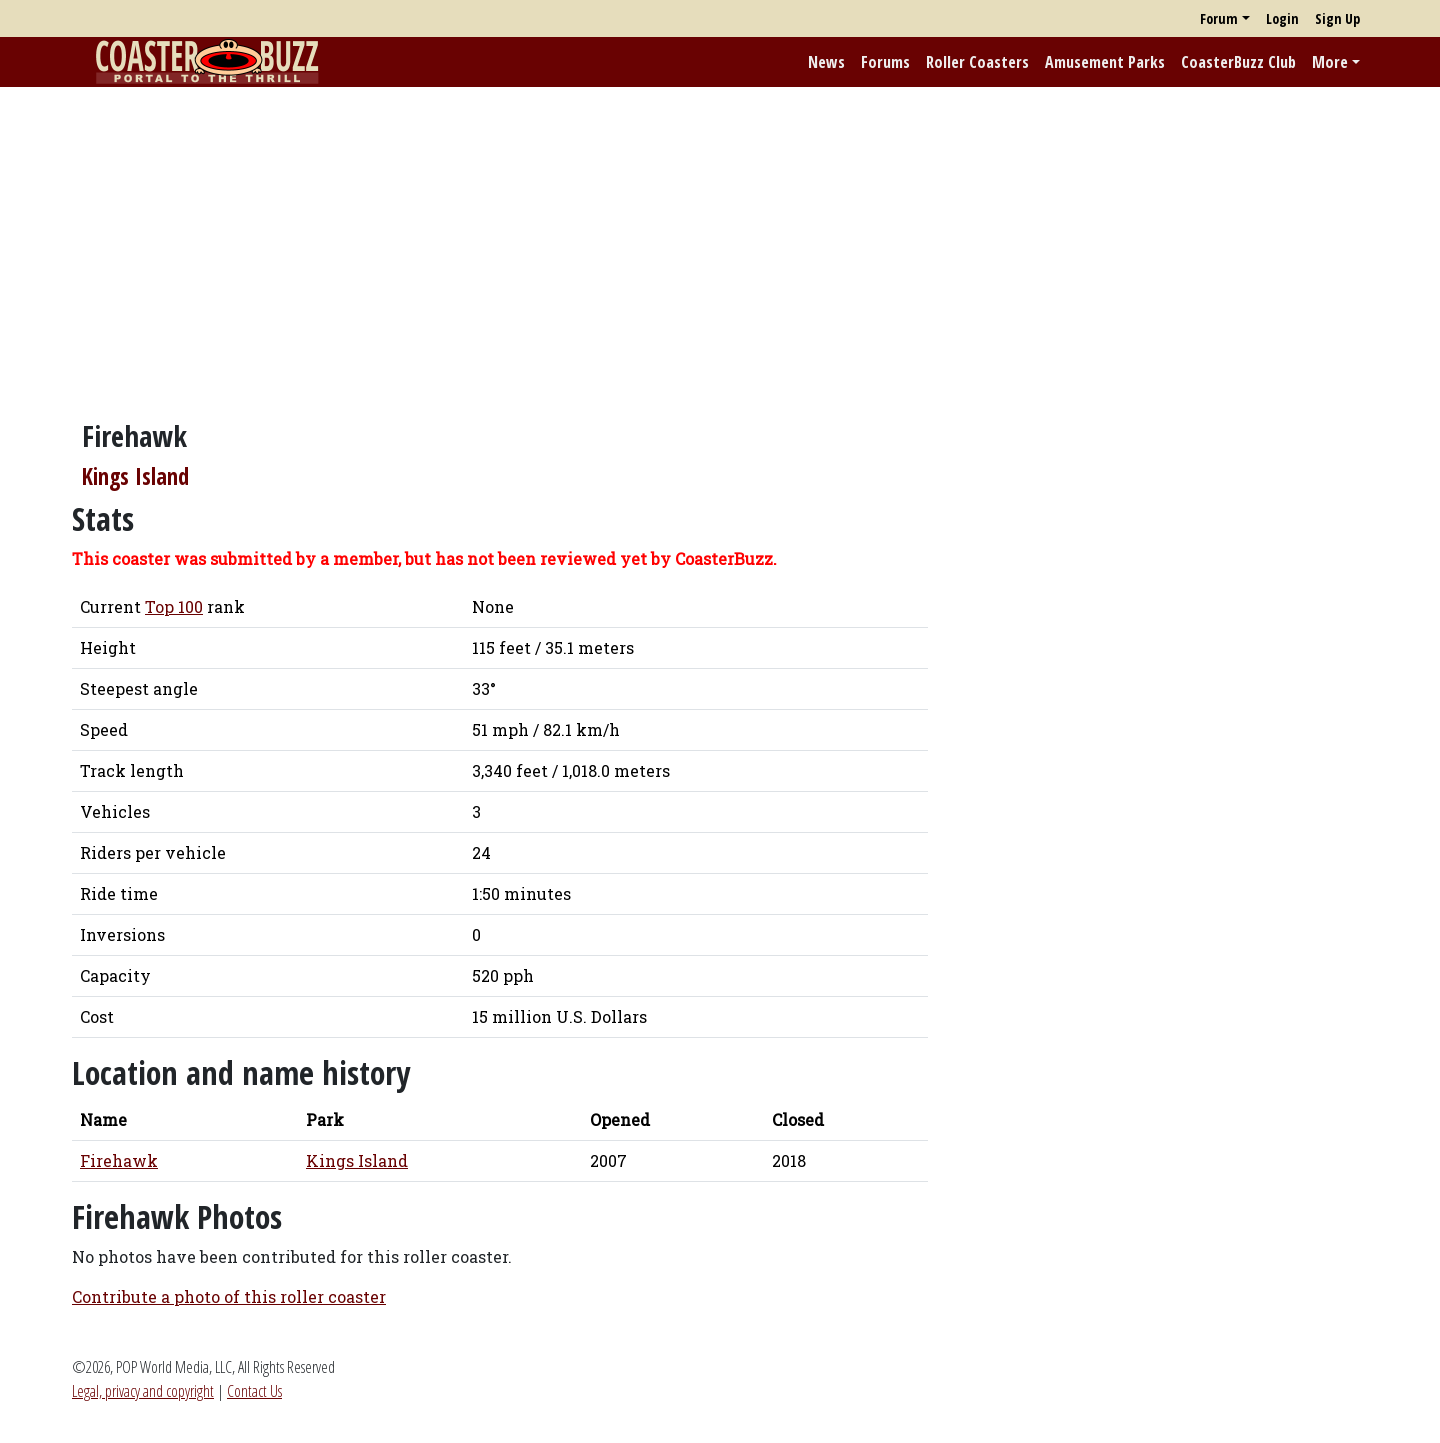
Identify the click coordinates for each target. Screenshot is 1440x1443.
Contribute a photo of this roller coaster (229, 1296)
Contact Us (254, 1391)
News (826, 62)
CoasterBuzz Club (1238, 62)
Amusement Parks (1105, 62)
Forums (885, 62)
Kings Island (135, 476)
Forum (1219, 18)
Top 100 (174, 606)
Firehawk (119, 1160)
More (1330, 62)
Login (1282, 18)
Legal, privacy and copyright (143, 1391)
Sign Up (1337, 18)
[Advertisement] (720, 243)
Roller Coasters (977, 62)
